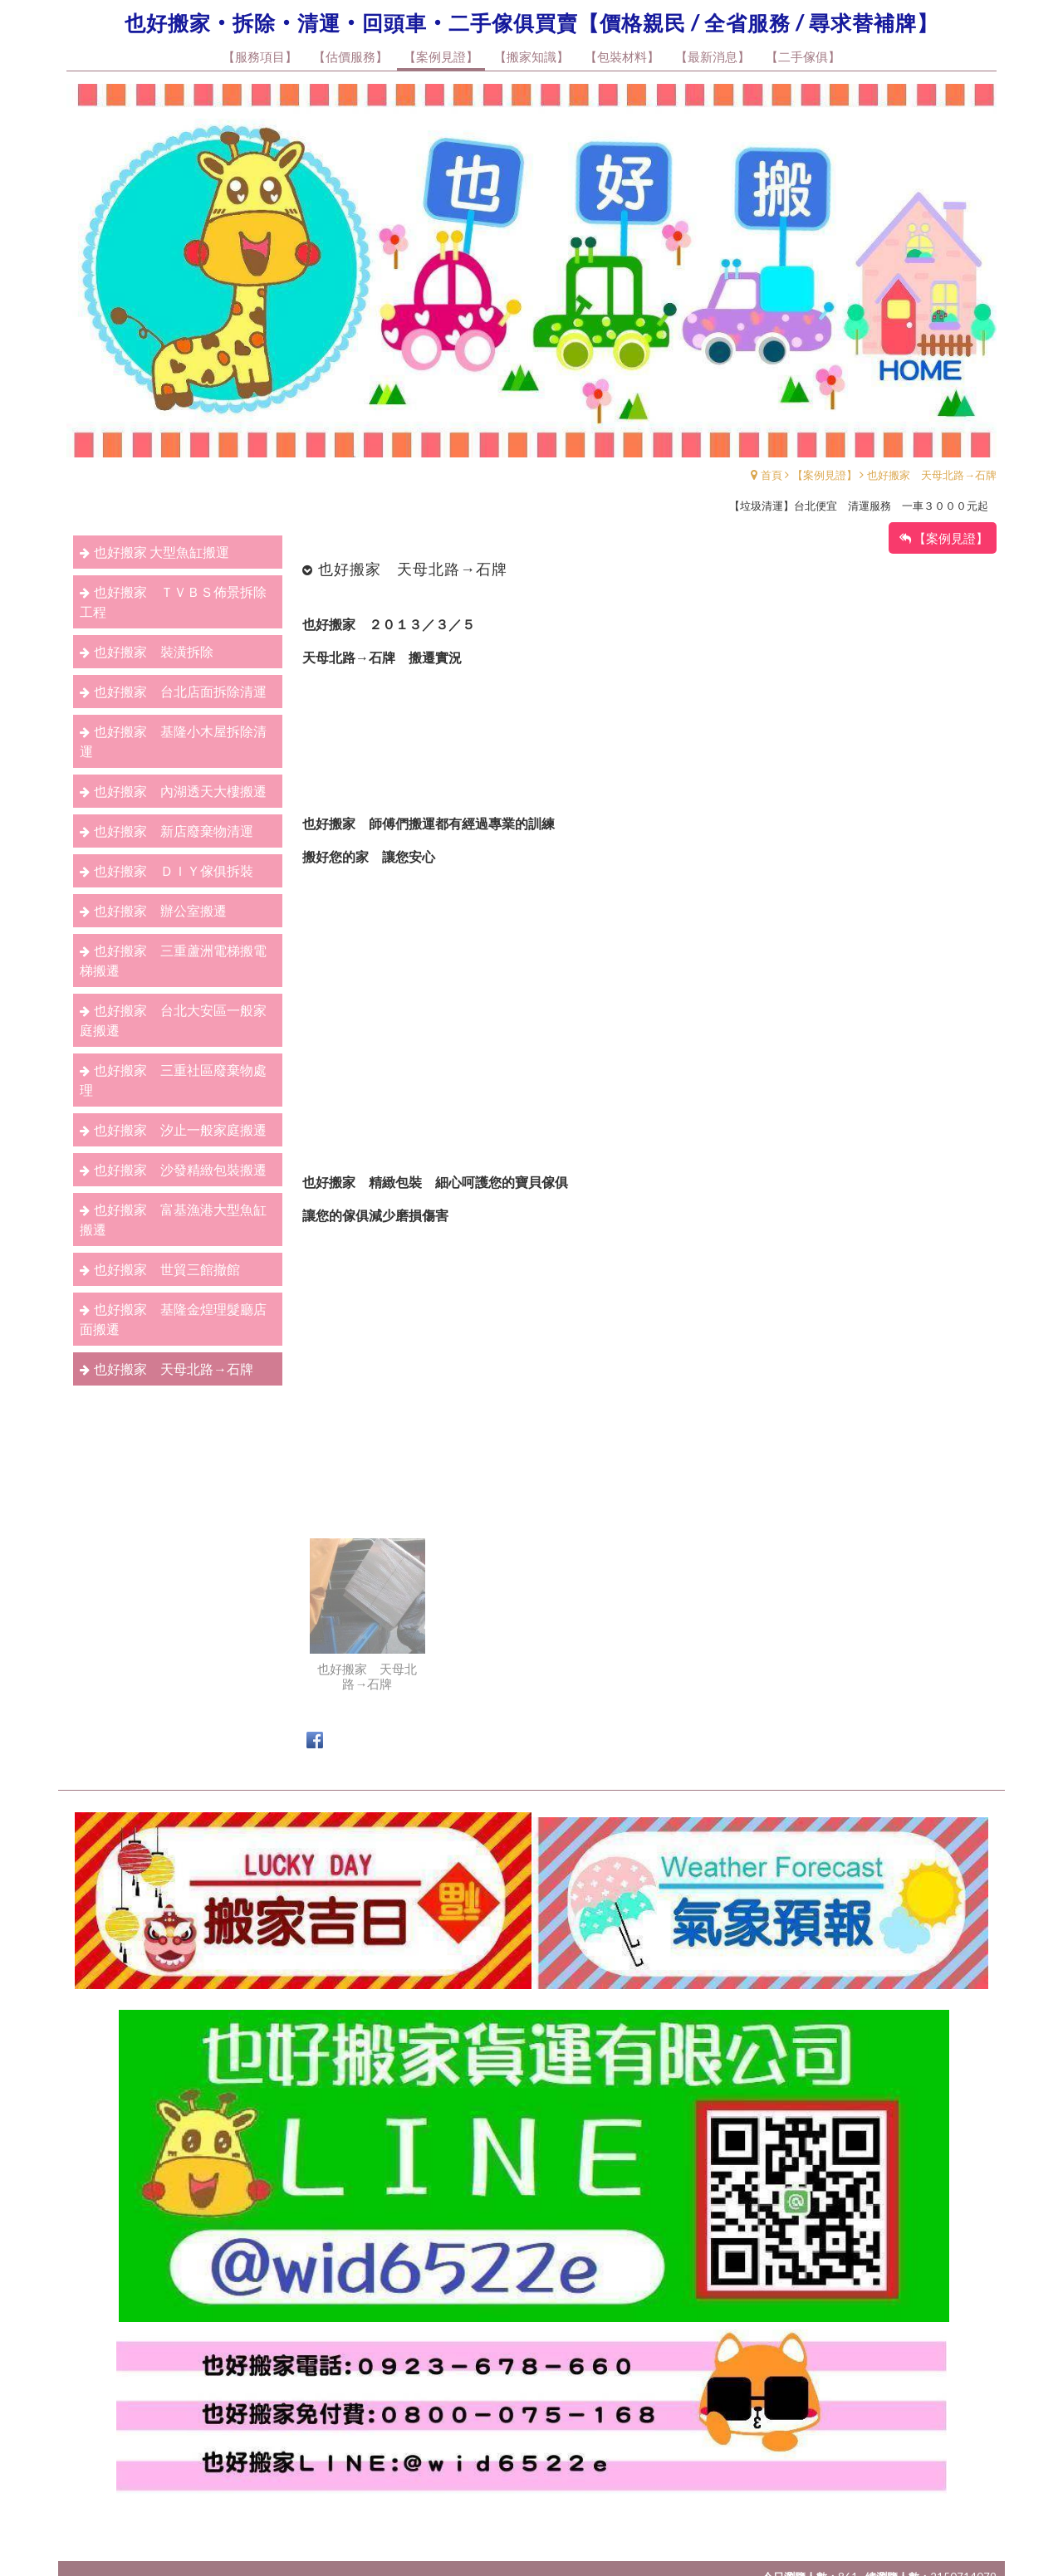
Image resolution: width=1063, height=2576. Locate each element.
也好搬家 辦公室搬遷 (160, 910)
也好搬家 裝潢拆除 (153, 651)
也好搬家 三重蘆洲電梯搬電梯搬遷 (173, 960)
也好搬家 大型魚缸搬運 (161, 552)
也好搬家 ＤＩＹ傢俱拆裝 (173, 870)
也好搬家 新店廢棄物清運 (173, 830)
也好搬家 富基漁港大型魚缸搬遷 (173, 1219)
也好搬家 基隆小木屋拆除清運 (173, 741)
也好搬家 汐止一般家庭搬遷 (180, 1129)
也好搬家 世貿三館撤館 (167, 1269)
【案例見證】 (824, 474)
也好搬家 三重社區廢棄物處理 (173, 1079)
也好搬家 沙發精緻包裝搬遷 (180, 1169)
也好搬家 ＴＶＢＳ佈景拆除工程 (173, 601)
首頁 (771, 474)
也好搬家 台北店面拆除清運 (180, 691)
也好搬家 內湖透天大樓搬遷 (180, 791)
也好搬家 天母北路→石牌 (932, 474)
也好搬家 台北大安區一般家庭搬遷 (173, 1020)
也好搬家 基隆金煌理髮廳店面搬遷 (173, 1319)
